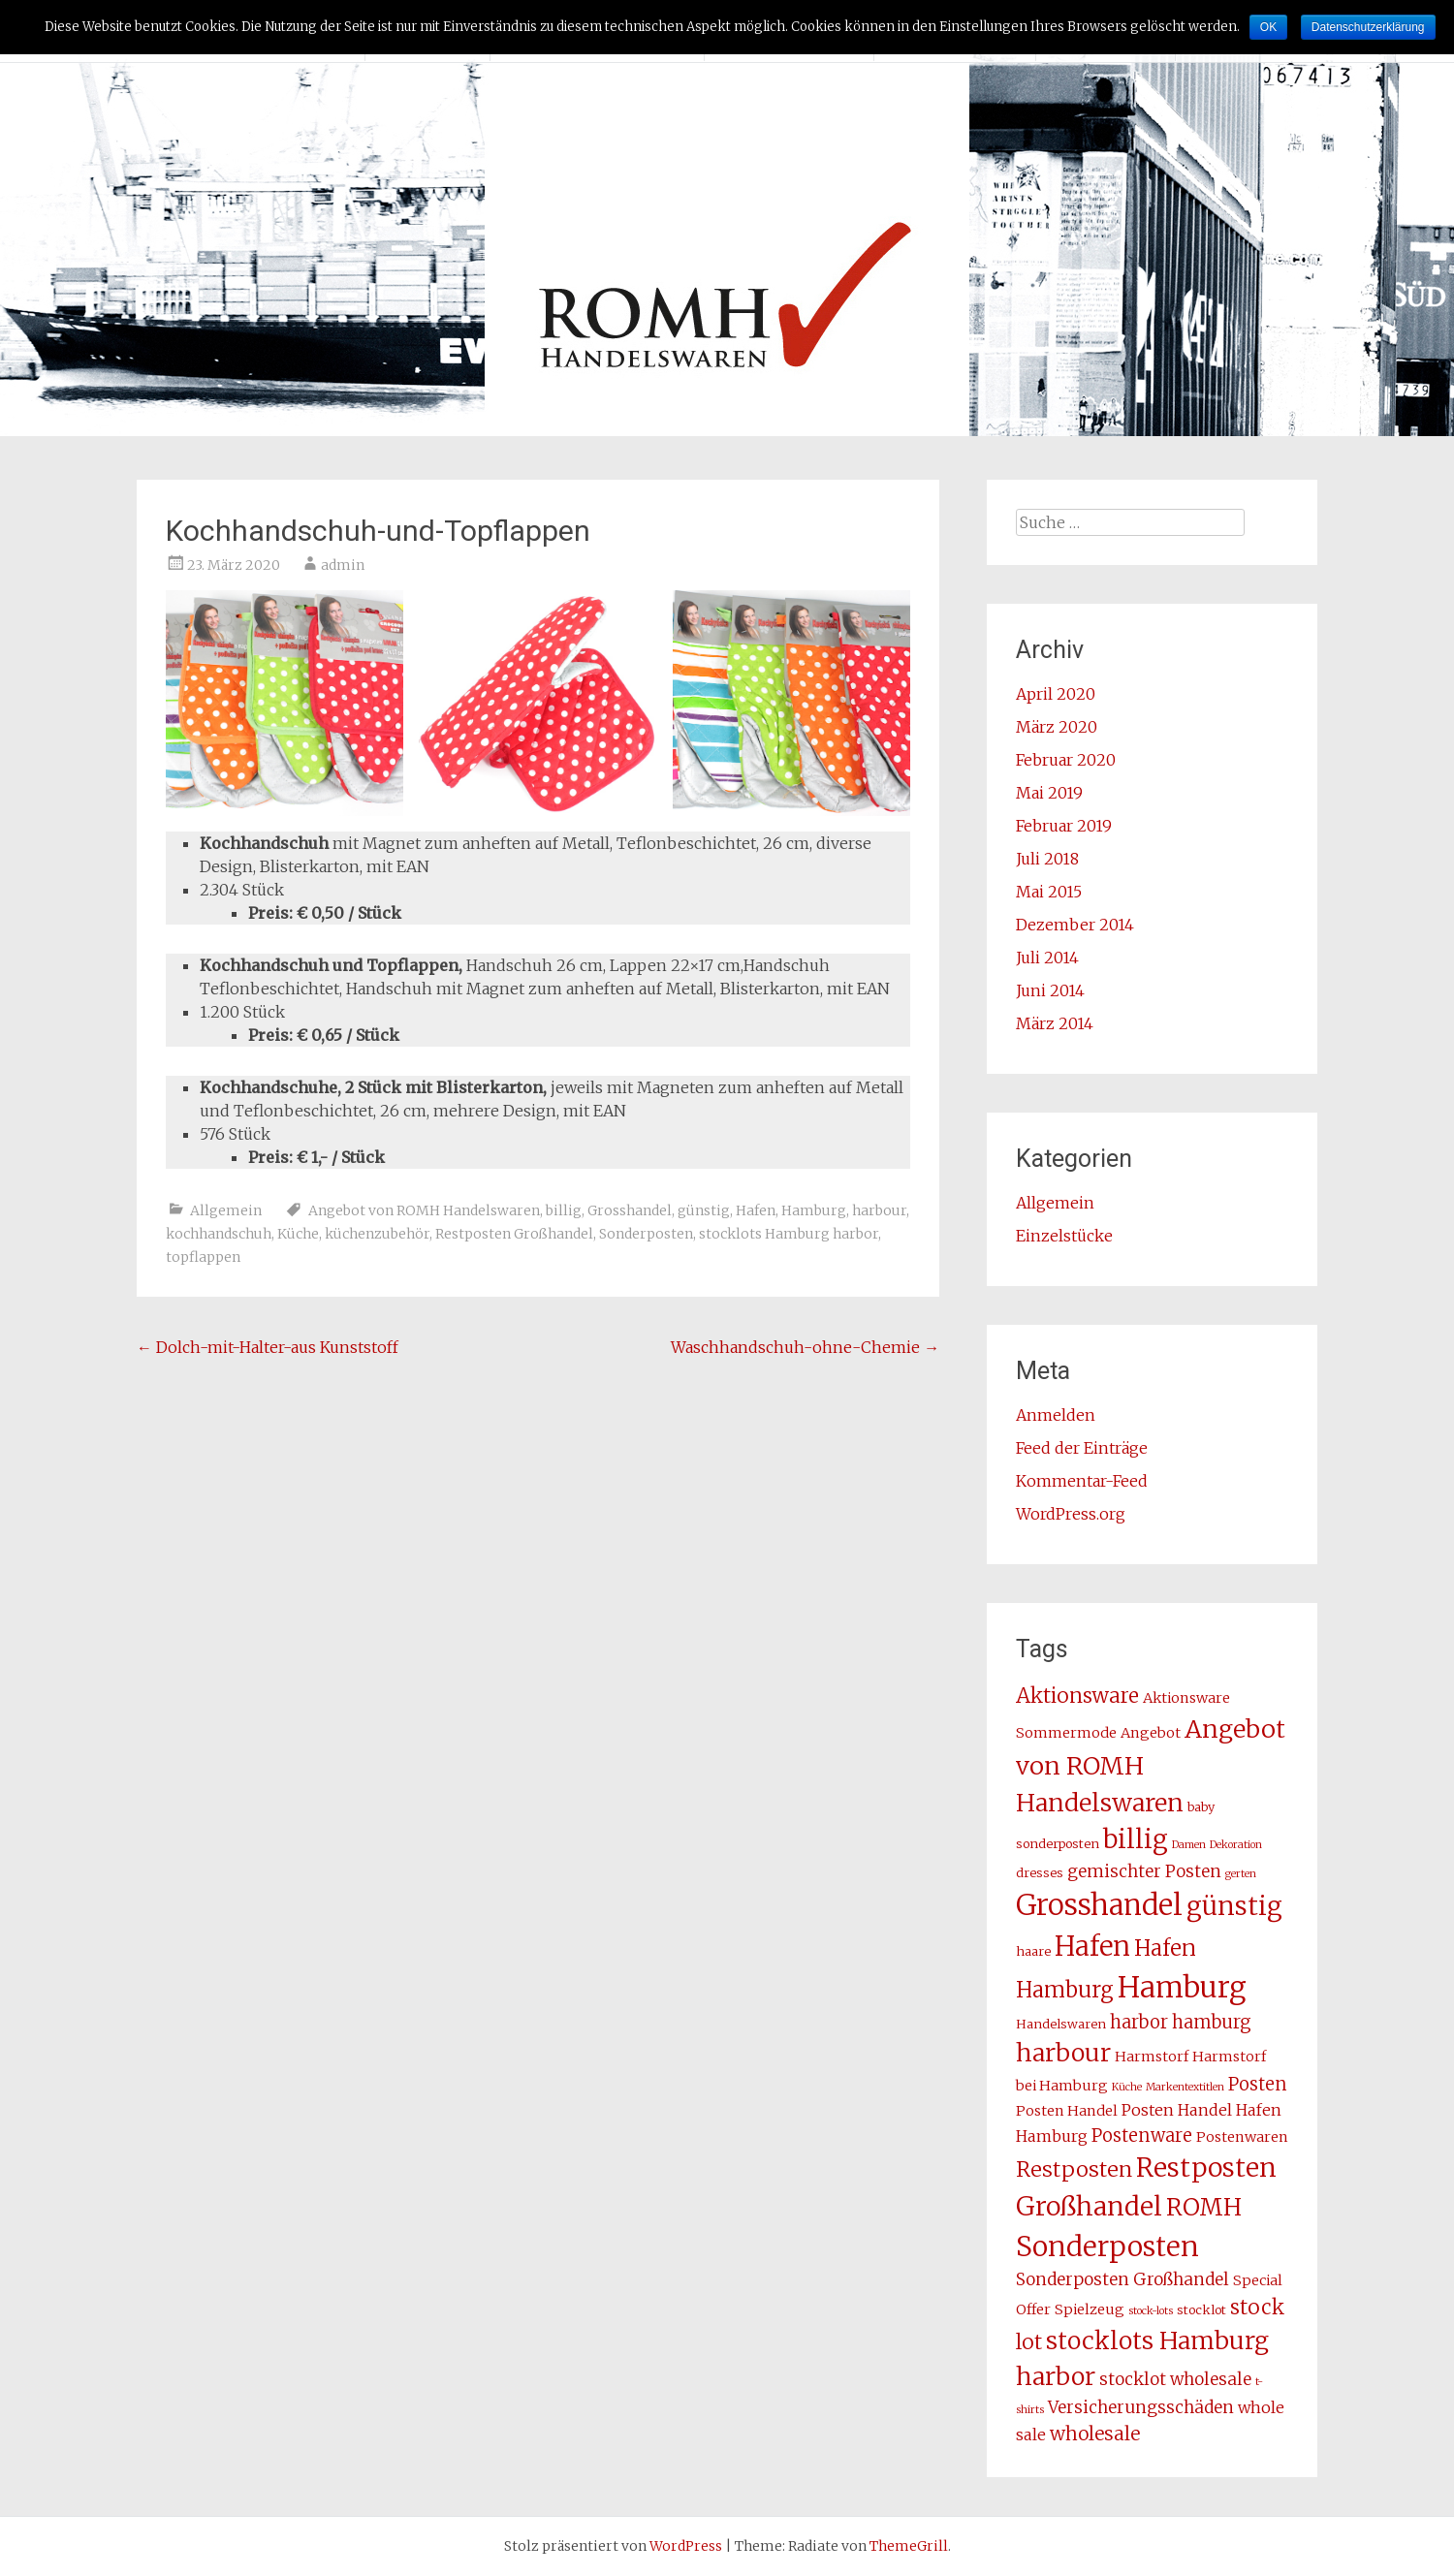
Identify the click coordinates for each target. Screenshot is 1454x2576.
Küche (298, 1233)
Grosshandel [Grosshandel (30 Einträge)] (1099, 1905)
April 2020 (1055, 694)
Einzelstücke (1064, 1235)
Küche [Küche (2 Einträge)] (1127, 2087)
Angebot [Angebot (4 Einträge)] (1151, 1733)
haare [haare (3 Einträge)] (1033, 1951)
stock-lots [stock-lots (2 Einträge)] (1150, 2311)
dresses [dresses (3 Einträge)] (1039, 1873)
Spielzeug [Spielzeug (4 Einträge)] (1089, 2309)
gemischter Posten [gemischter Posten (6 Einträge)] (1144, 1871)
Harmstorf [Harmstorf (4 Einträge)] (1151, 2056)
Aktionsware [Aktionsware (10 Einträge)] (1077, 1696)
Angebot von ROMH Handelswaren (424, 1210)
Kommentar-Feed (1082, 1481)
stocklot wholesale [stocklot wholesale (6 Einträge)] (1175, 2379)
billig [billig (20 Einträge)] (1135, 1839)
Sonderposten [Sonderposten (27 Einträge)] (1107, 2246)
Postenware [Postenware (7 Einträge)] (1141, 2135)
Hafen (755, 1210)
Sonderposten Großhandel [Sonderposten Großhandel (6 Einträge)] (1122, 2279)
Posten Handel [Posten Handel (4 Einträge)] (1067, 2111)
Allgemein (226, 1210)
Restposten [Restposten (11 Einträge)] (1074, 2169)
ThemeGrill (908, 2546)
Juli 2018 (1047, 858)
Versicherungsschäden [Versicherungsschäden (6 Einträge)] (1141, 2407)
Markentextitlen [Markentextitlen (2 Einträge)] (1185, 2087)
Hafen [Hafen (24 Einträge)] (1092, 1946)
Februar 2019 (1064, 825)
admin (342, 565)
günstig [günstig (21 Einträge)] (1234, 1906)
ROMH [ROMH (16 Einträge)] (1204, 2207)
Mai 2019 (1049, 792)
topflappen (203, 1257)
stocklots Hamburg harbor (788, 1233)
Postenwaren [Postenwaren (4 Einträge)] (1242, 2137)
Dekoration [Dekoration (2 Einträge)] (1236, 1844)
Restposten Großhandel (514, 1233)
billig (564, 1210)
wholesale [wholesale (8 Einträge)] (1095, 2433)
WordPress (685, 2546)
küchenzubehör (377, 1233)
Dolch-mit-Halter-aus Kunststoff (267, 1347)
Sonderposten (646, 1233)
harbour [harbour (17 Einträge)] (1063, 2053)
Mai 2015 (1049, 891)
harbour (879, 1210)
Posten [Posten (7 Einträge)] (1257, 2084)
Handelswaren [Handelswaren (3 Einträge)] (1061, 2024)
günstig (704, 1210)
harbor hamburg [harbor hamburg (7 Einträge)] (1180, 2022)
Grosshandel (629, 1210)
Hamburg (813, 1210)
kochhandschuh (218, 1233)
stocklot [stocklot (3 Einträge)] (1201, 2310)
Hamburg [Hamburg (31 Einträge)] (1182, 1987)
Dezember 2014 (1075, 924)
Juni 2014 (1050, 990)
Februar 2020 (1066, 760)
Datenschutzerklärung (1368, 27)
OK (1268, 27)
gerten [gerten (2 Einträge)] (1240, 1874)
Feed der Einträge (1082, 1448)
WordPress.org (1070, 1514)
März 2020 (1056, 727)
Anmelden (1055, 1415)
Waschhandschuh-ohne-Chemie (805, 1347)
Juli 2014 (1047, 957)
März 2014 (1054, 1023)
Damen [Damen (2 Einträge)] (1189, 1844)
